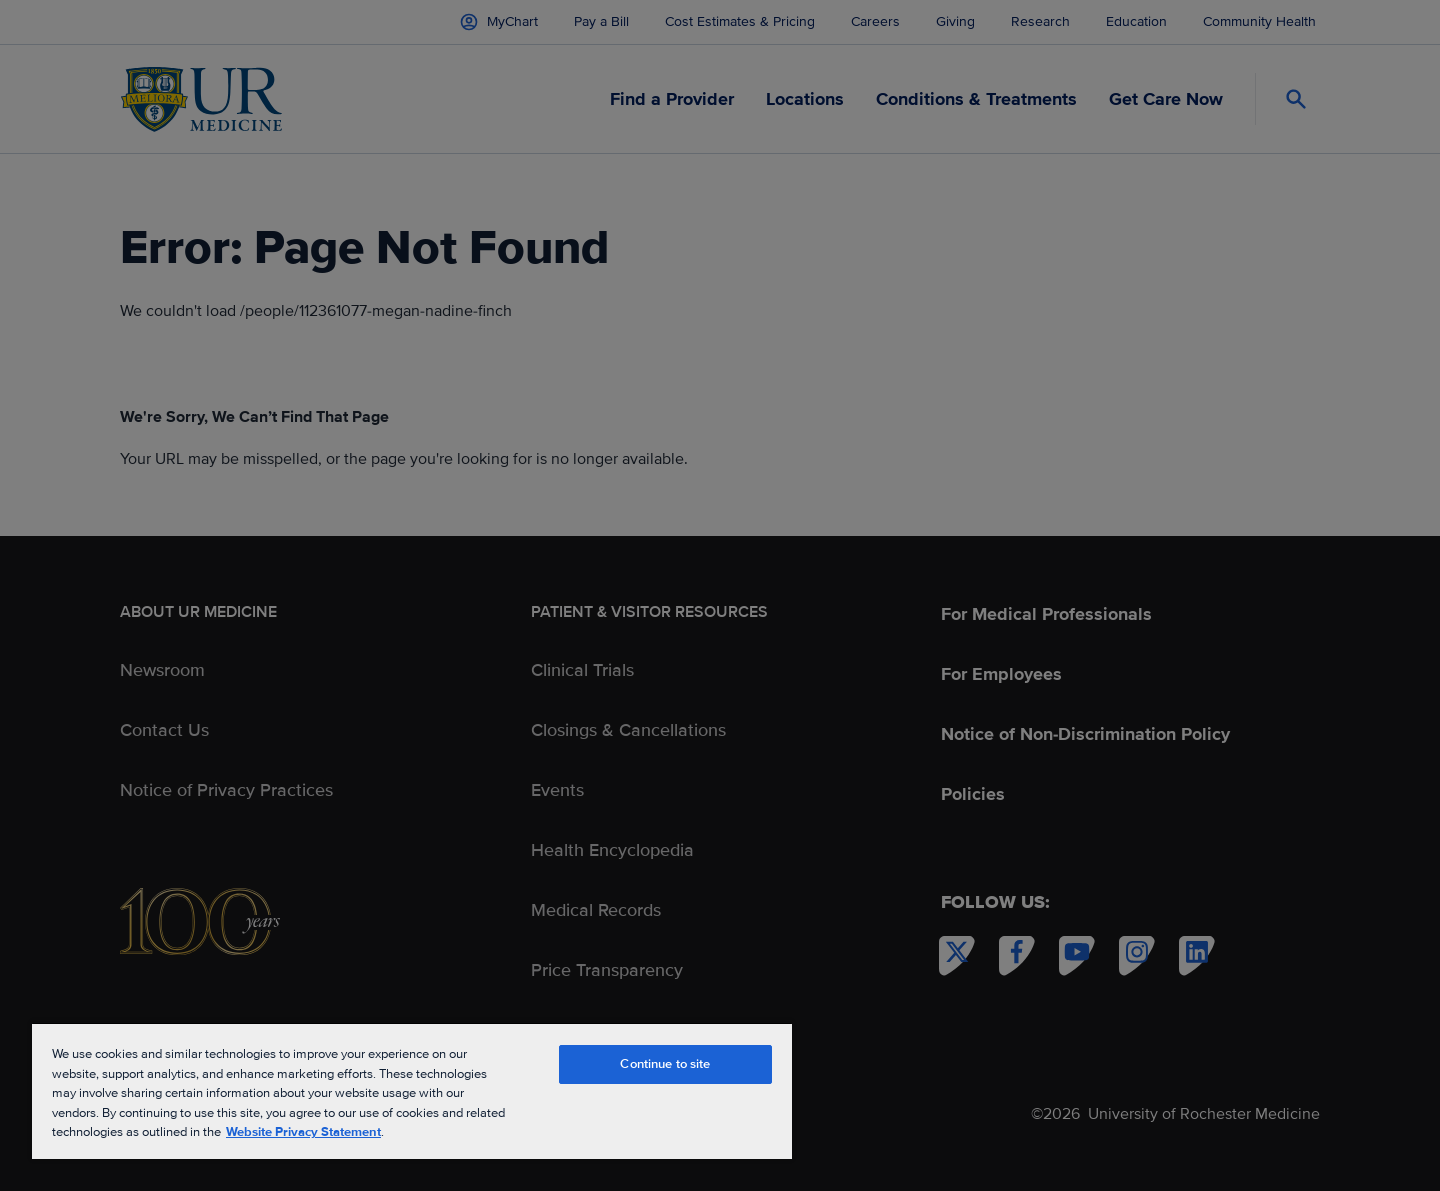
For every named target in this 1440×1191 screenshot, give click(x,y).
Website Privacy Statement (303, 1132)
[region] (412, 1090)
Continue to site (665, 1064)
